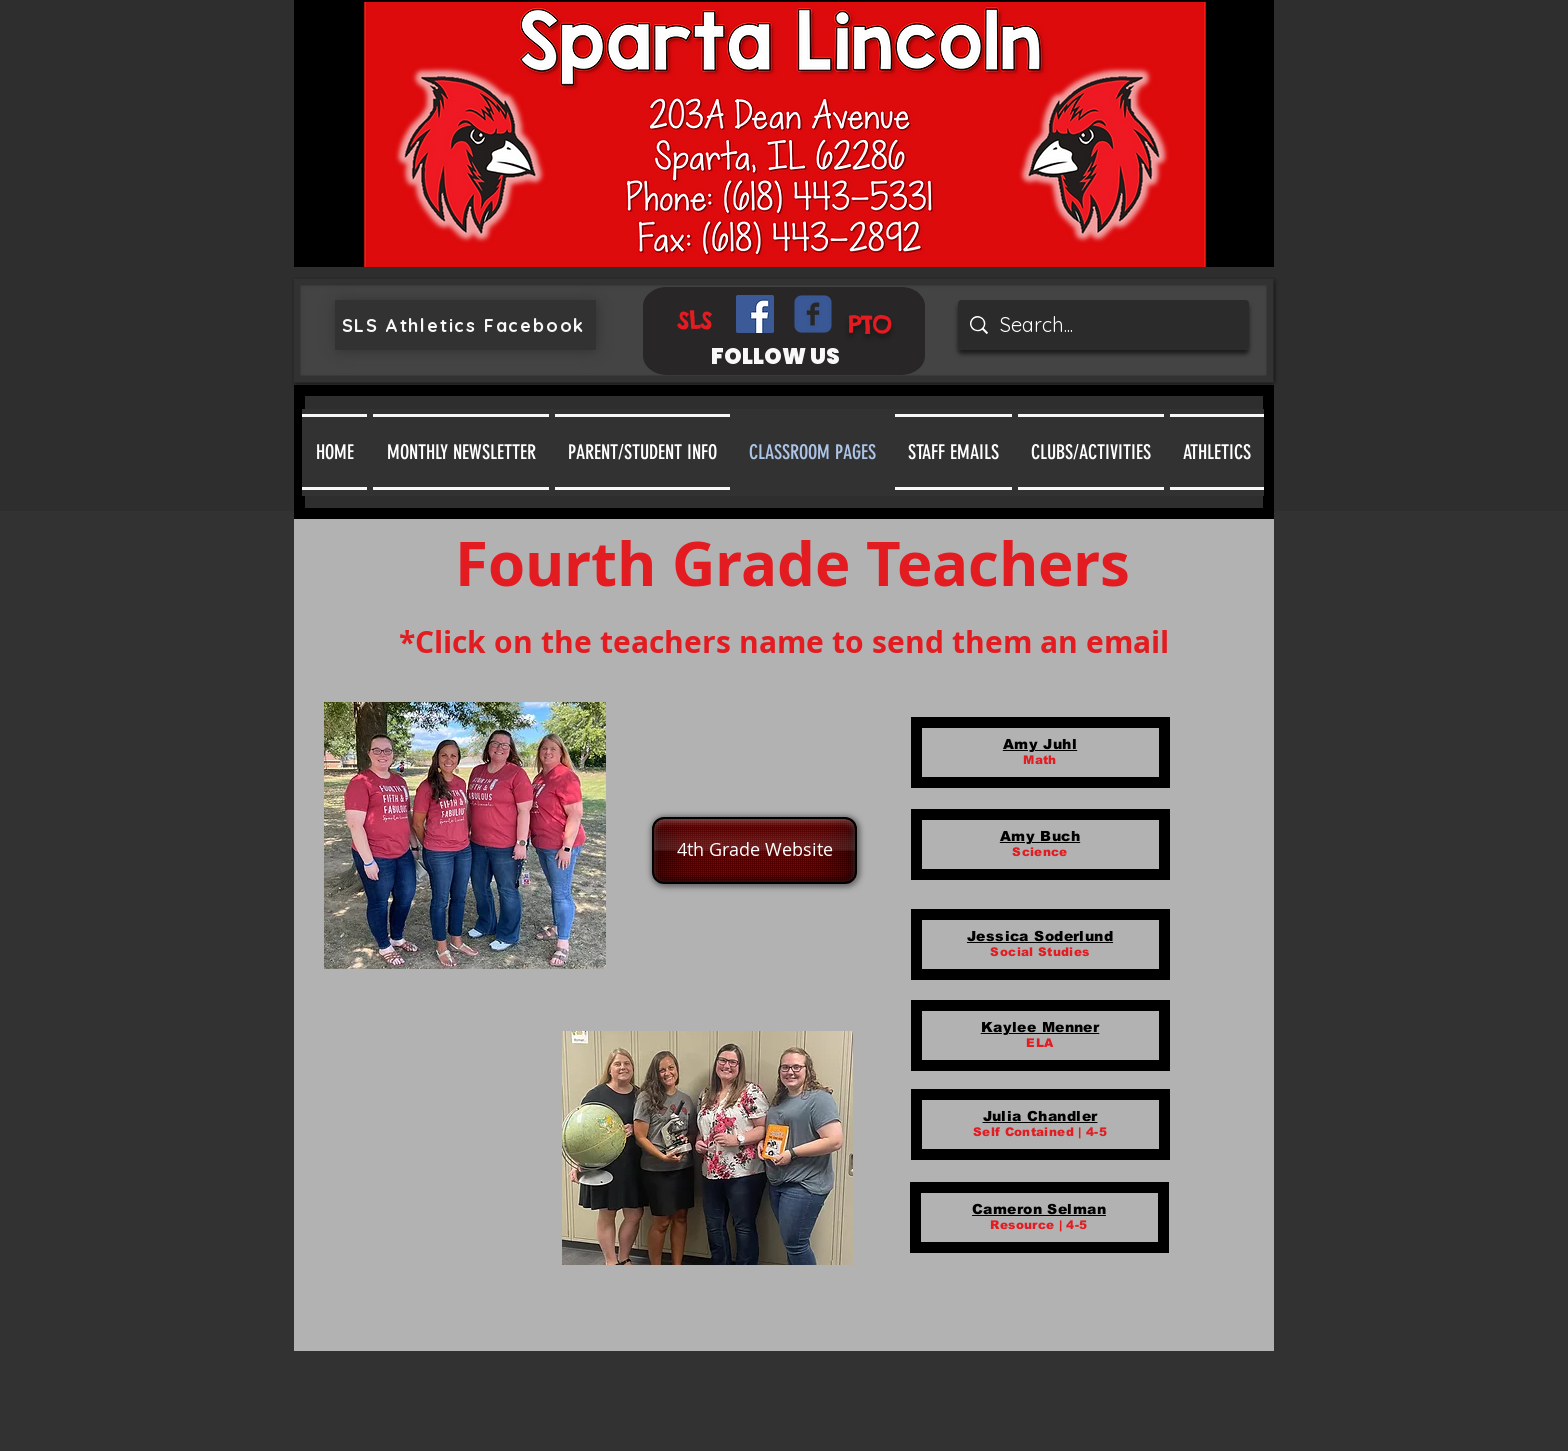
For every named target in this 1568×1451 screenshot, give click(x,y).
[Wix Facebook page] (813, 314)
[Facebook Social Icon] (755, 314)
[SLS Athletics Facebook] (465, 325)
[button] (642, 452)
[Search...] (1103, 325)
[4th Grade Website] (754, 850)
